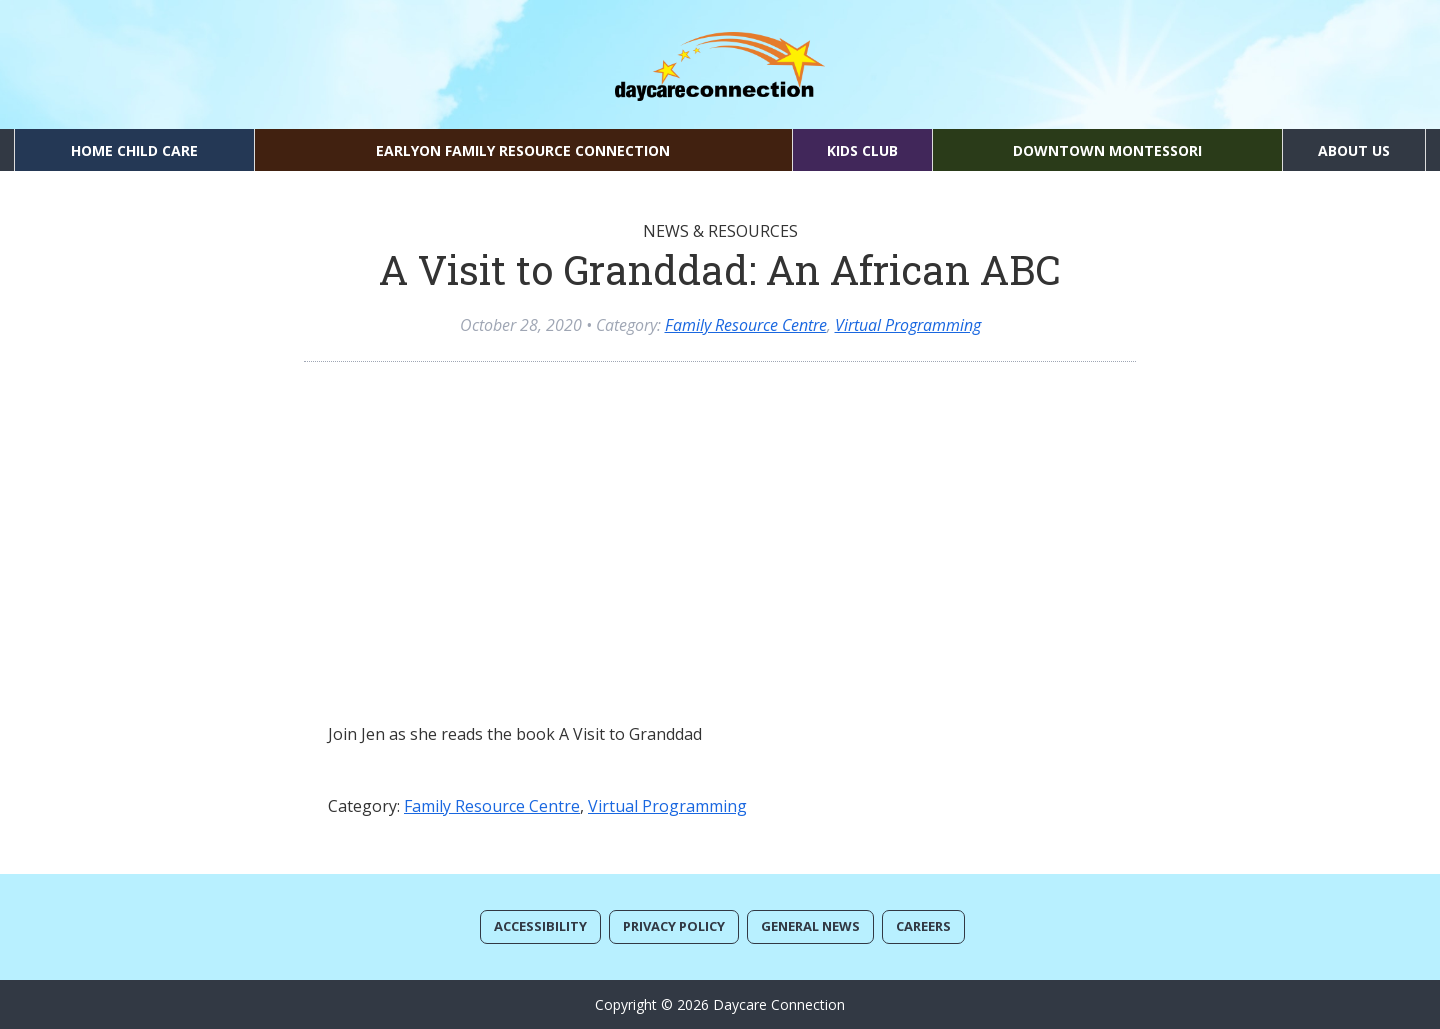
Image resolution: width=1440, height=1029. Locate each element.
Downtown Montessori (1107, 150)
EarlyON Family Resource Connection (523, 150)
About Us (1354, 150)
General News (810, 926)
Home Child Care (134, 150)
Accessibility (540, 926)
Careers (923, 926)
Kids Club (862, 150)
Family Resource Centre (746, 325)
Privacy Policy (674, 926)
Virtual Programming (908, 325)
